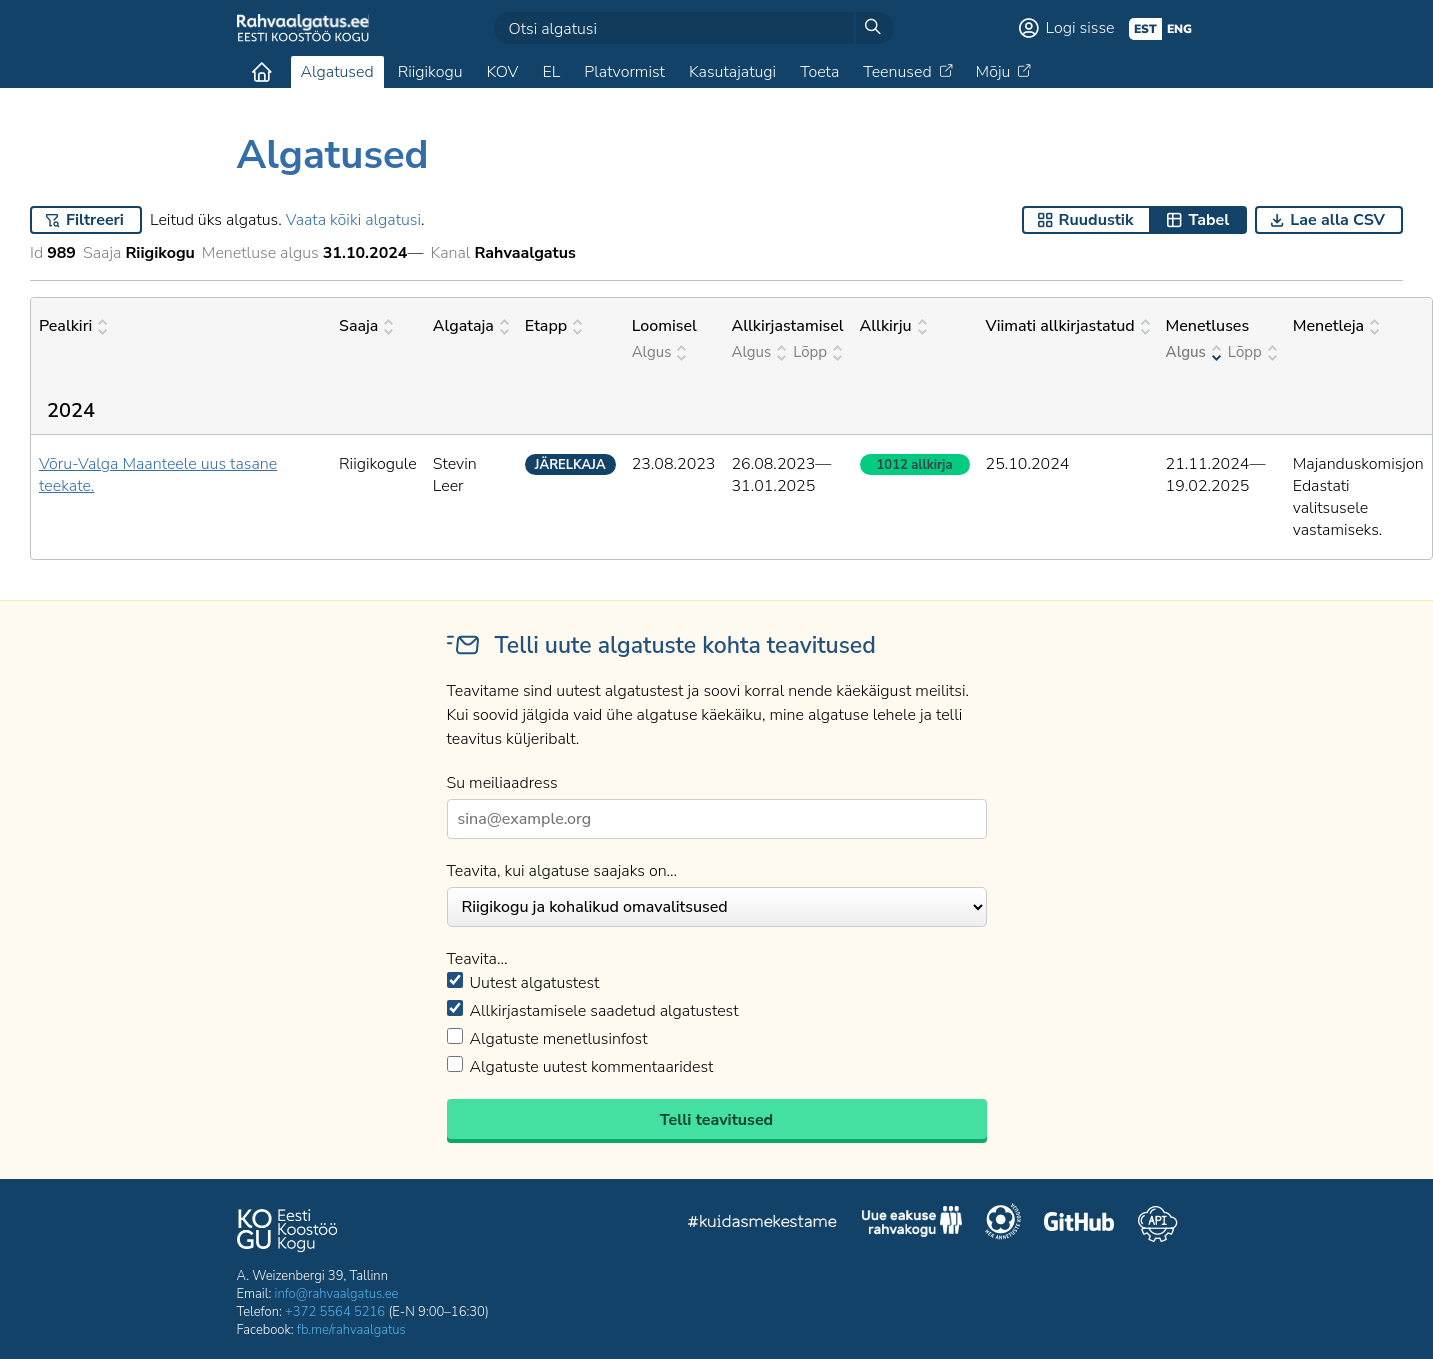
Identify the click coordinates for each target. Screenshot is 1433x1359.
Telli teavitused (716, 1120)
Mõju (993, 72)
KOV (502, 72)
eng (1179, 29)
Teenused (897, 72)
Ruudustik (1096, 220)
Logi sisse (1080, 28)
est (1145, 29)
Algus (659, 352)
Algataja (471, 326)
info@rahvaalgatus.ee (337, 1294)
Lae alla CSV (1337, 220)
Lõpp (817, 352)
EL (551, 72)
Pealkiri (73, 326)
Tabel (1208, 220)
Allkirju (893, 326)
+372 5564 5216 (335, 1312)
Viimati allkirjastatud (1068, 326)
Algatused (337, 72)
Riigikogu (430, 72)
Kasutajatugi (732, 72)
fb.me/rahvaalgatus (351, 1330)
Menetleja (1336, 326)
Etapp (553, 326)
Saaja (366, 326)
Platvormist (624, 72)
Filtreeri (95, 220)
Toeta (819, 72)
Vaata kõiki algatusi (353, 220)
